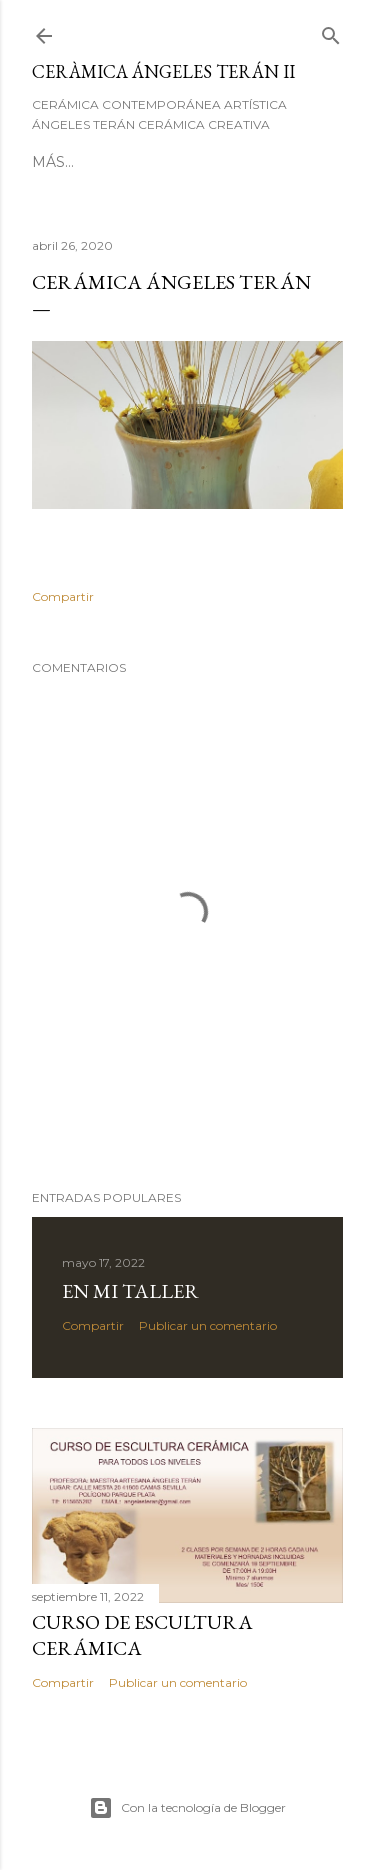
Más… (53, 162)
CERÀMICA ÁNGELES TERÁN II (163, 71)
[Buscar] (331, 31)
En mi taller (130, 1291)
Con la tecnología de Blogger (187, 1808)
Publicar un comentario (208, 1325)
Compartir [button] (63, 596)
